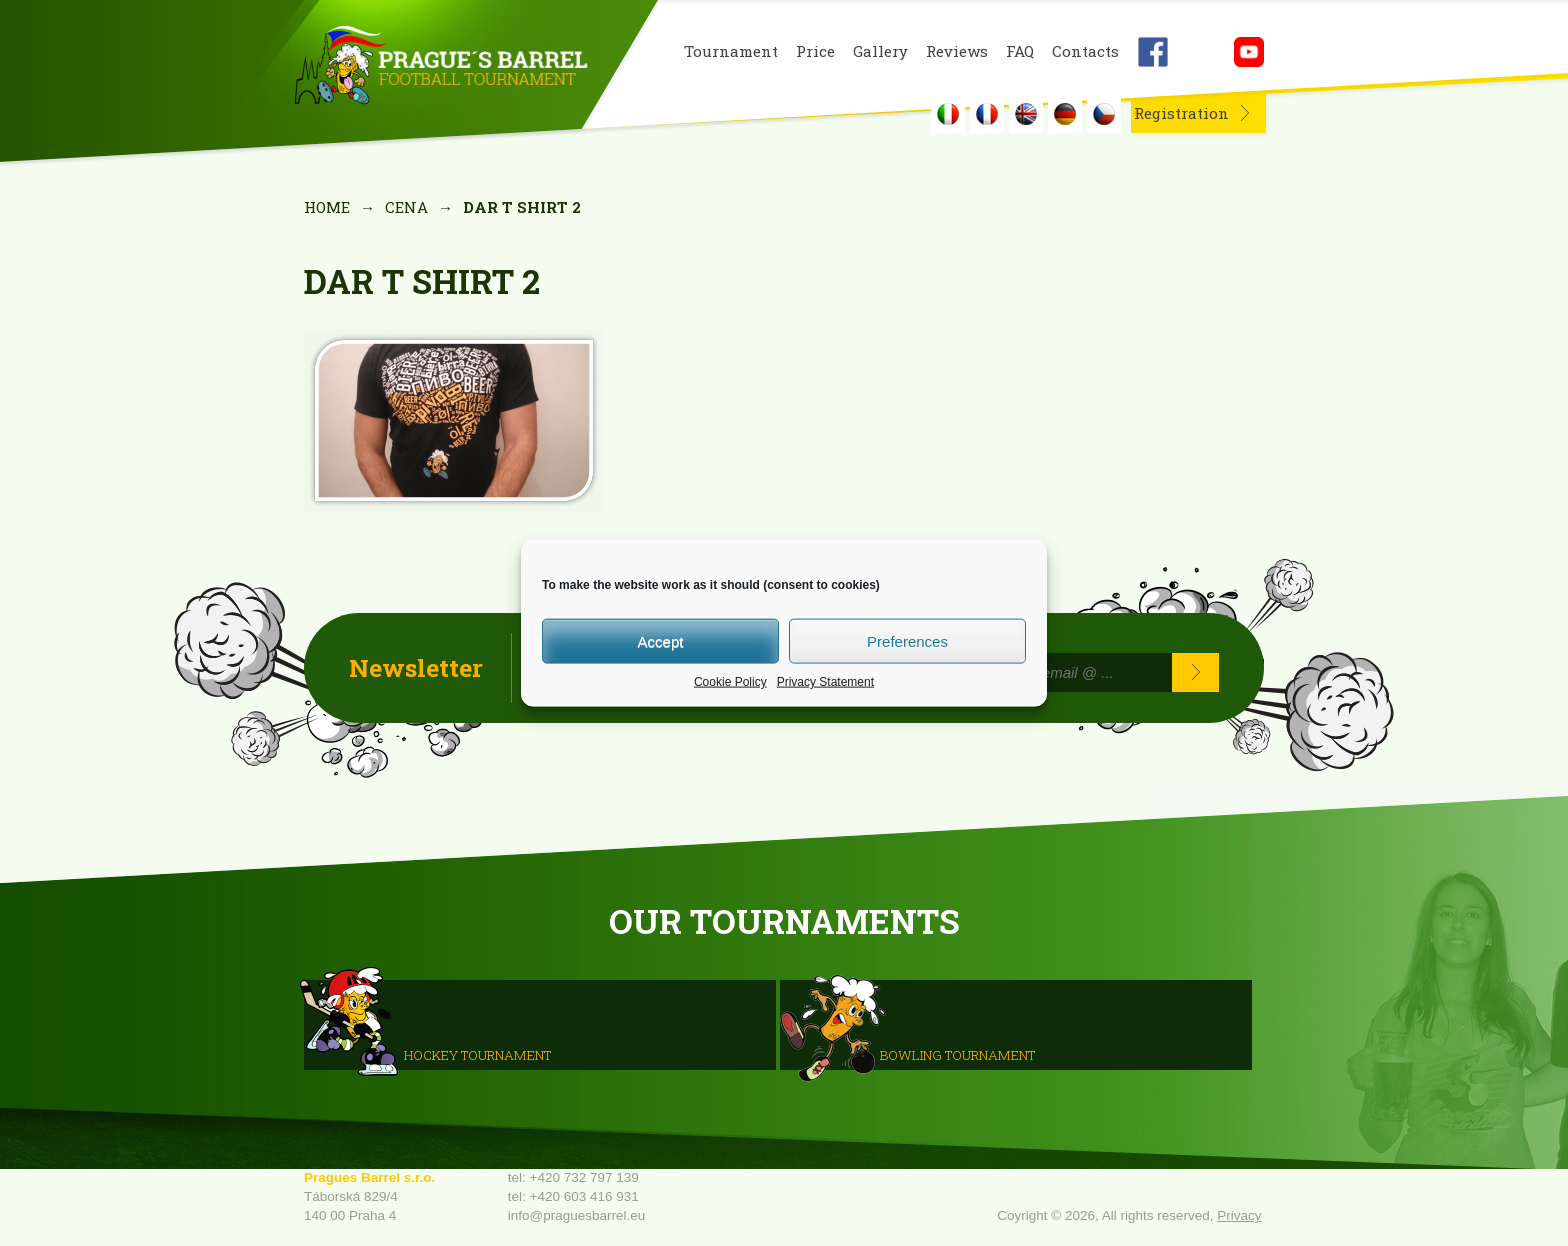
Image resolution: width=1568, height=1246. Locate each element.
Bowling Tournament (957, 1055)
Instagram (1201, 52)
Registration (1181, 113)
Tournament (731, 51)
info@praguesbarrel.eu (577, 1215)
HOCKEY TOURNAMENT (477, 1055)
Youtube (1249, 52)
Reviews (957, 51)
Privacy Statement (825, 682)
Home (327, 207)
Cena (406, 207)
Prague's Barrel (440, 67)
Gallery (880, 51)
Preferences (907, 640)
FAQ (1020, 51)
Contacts (1085, 51)
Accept (661, 640)
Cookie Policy (730, 682)
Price (815, 51)
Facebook (1153, 52)
